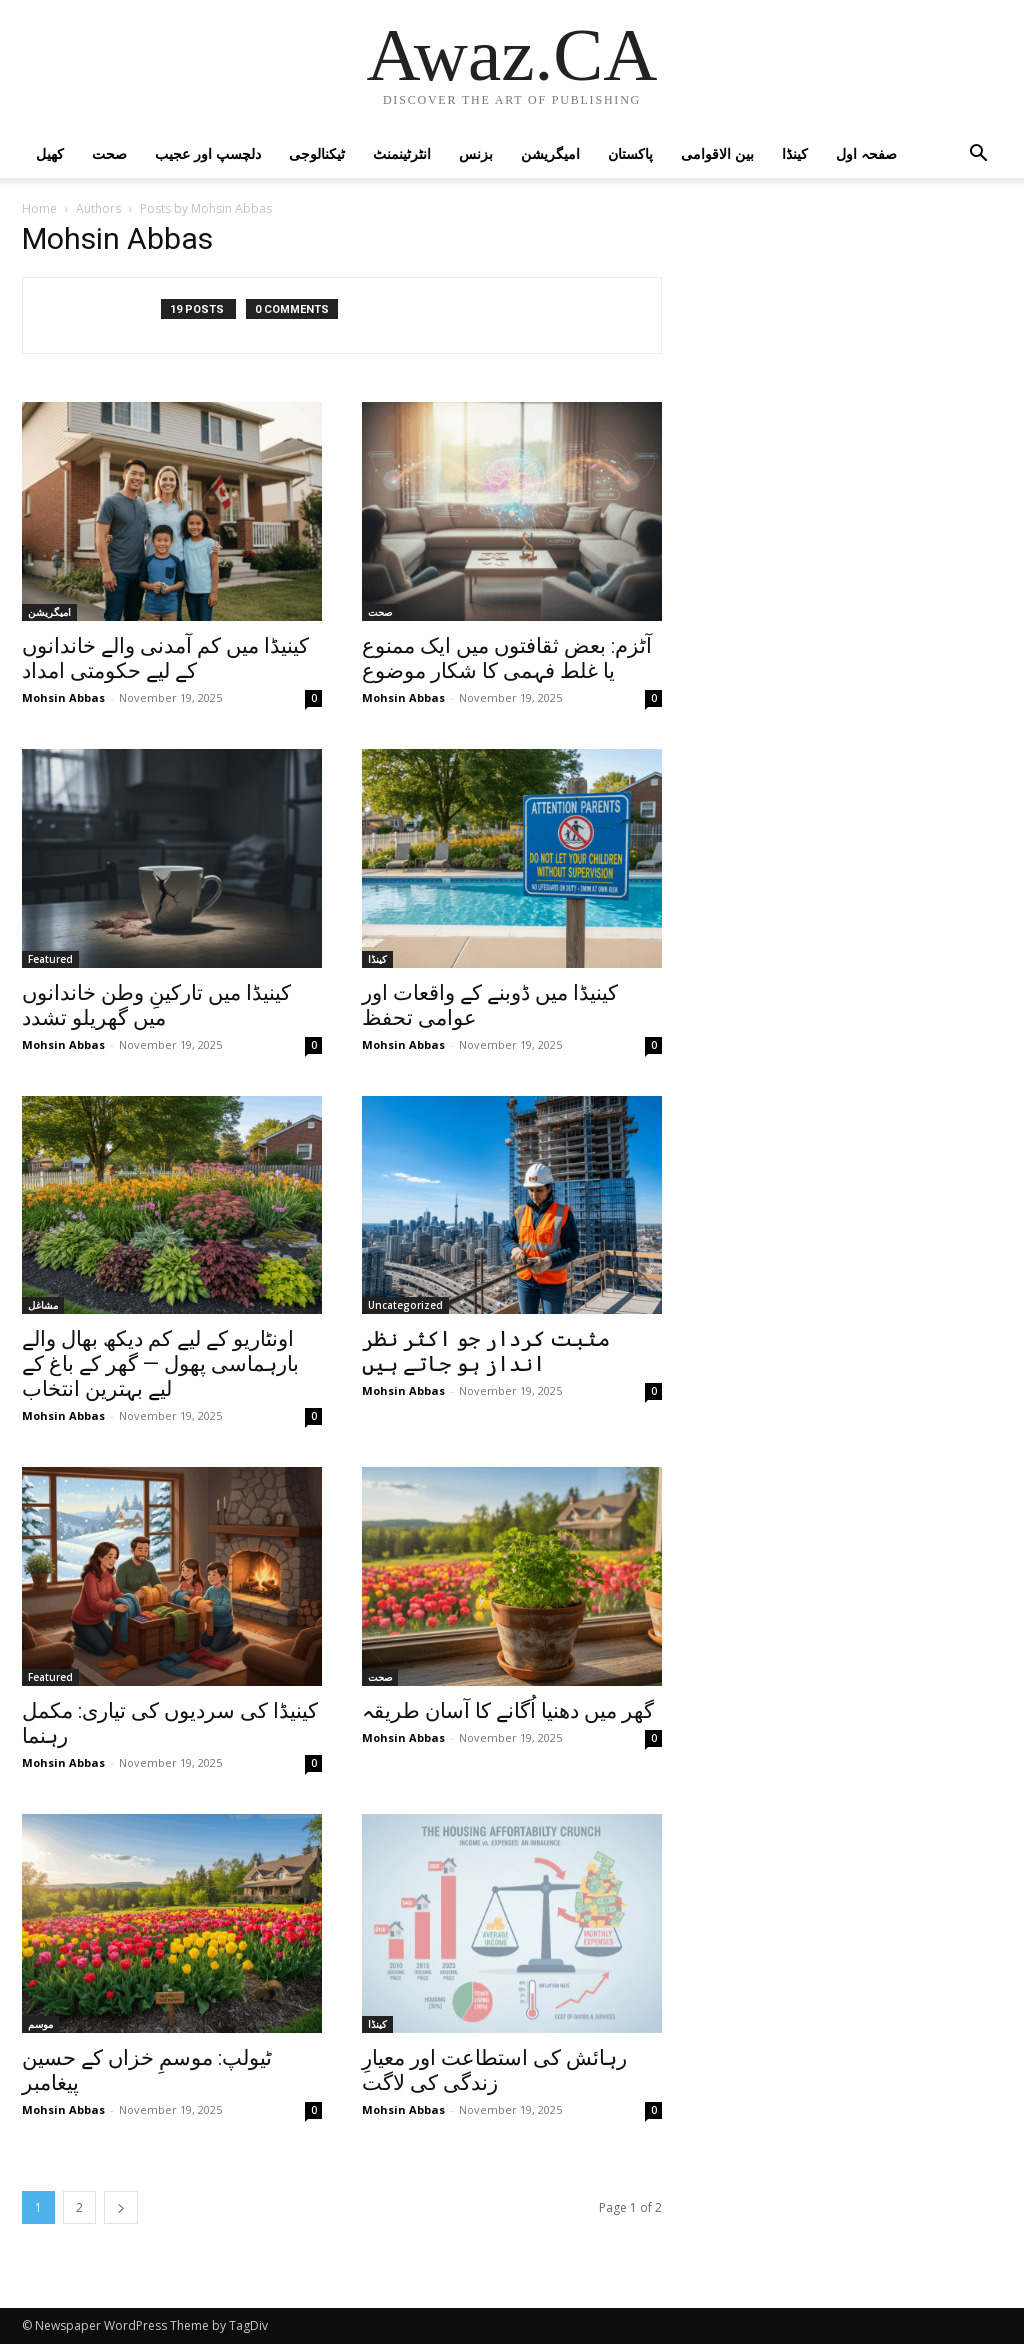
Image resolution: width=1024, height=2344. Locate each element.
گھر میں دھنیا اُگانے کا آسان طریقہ (508, 1711)
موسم (40, 2024)
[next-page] (121, 2207)
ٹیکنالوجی (317, 153)
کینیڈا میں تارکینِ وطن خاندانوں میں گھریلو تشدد (156, 1005)
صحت (109, 153)
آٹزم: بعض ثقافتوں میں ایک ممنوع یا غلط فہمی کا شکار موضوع (507, 658)
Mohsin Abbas (63, 697)
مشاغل (43, 1305)
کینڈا (795, 153)
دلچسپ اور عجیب (208, 153)
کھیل (50, 153)
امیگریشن (550, 153)
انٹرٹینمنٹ (402, 153)
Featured (50, 959)
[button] (978, 155)
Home (39, 208)
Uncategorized (405, 1305)
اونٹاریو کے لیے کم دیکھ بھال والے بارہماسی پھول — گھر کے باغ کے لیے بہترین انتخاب (160, 1364)
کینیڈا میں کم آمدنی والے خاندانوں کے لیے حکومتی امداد (165, 658)
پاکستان (630, 153)
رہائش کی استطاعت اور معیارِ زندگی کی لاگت (494, 2070)
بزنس (476, 153)
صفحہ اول (866, 153)
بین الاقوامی (717, 153)
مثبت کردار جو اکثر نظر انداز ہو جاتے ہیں (486, 1351)
